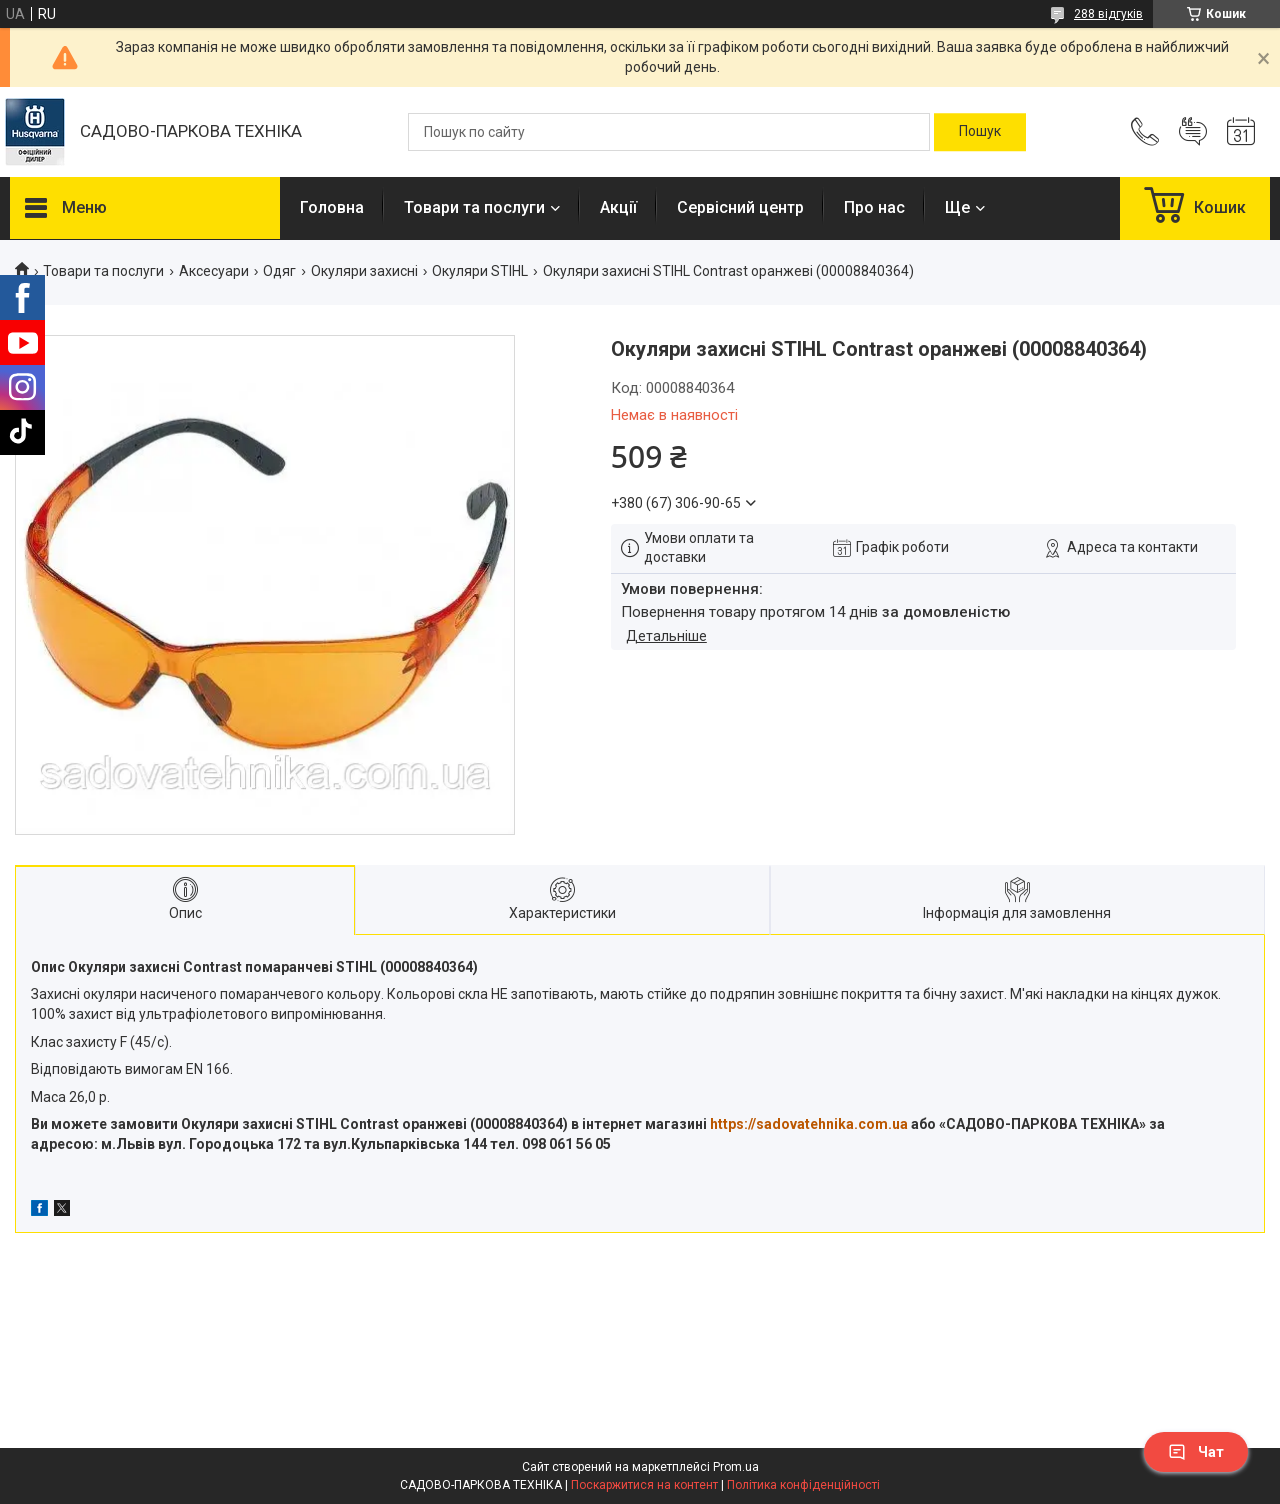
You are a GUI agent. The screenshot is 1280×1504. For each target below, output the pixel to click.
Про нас (874, 207)
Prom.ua (736, 1467)
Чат (1196, 1452)
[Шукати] (980, 132)
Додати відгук (1193, 132)
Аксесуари (214, 271)
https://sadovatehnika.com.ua (809, 1124)
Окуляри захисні (364, 271)
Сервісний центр (740, 207)
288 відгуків (1108, 14)
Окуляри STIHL (480, 271)
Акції (618, 207)
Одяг (279, 271)
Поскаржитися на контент (644, 1485)
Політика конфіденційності (803, 1485)
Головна (332, 207)
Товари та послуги (474, 207)
